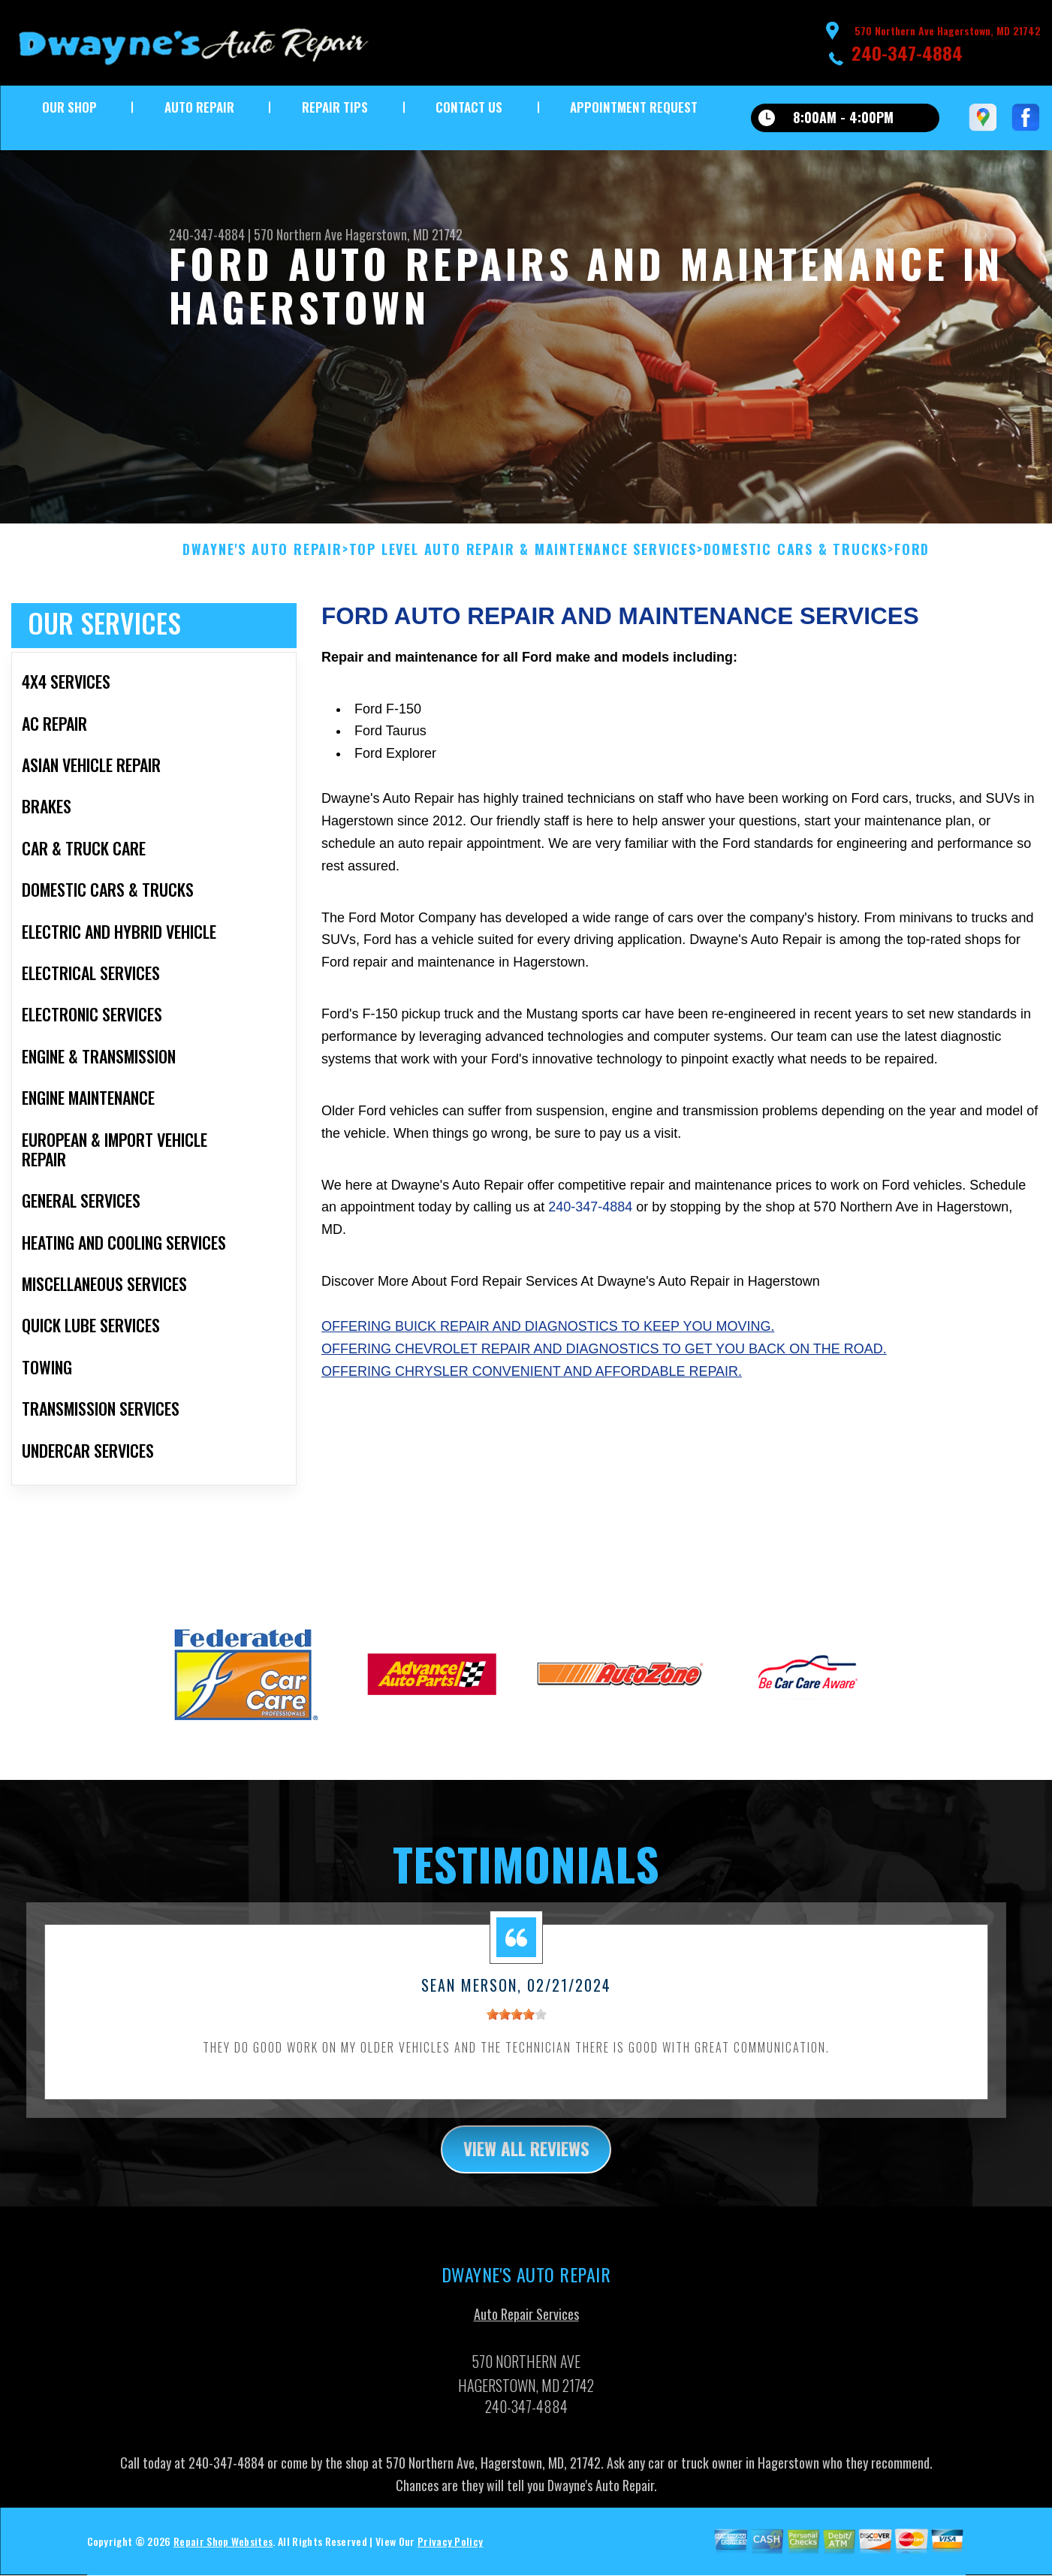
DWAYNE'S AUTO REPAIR (262, 568)
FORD (912, 568)
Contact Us (469, 107)
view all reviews (526, 2167)
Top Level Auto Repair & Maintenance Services (523, 568)
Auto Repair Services (526, 2333)
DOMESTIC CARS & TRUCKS (796, 568)
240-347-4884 (907, 52)
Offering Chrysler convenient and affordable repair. (531, 1389)
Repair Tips (335, 107)
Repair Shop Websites (223, 2560)
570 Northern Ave (298, 234)
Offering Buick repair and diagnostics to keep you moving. (547, 1344)
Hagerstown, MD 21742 (404, 234)
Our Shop (69, 107)
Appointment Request (634, 107)
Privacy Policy (450, 2560)
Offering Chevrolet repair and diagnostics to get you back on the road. (604, 1366)
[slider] (517, 2032)
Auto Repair (199, 107)
